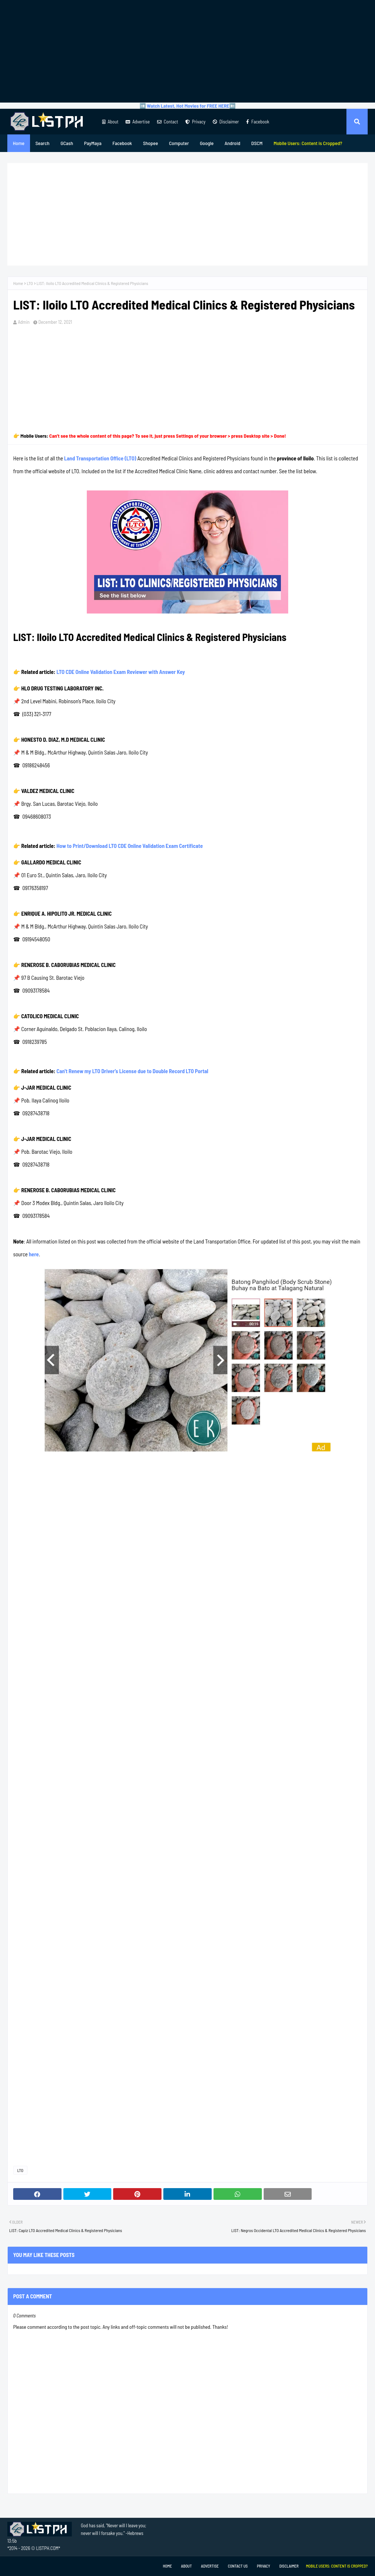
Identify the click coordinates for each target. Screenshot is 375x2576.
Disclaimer (226, 122)
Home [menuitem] (19, 143)
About (110, 122)
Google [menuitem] (207, 143)
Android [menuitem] (232, 143)
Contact (167, 122)
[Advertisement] (187, 51)
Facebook (257, 122)
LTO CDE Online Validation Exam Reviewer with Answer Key (120, 671)
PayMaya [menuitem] (92, 143)
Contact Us (238, 2566)
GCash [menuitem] (66, 143)
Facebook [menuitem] (122, 143)
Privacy (195, 122)
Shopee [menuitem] (150, 143)
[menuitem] (308, 143)
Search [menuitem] (42, 143)
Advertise (137, 122)
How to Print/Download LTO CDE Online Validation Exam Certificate (129, 845)
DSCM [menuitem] (257, 143)
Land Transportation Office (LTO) (100, 458)
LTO (30, 283)
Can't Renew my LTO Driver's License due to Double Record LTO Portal (132, 1071)
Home (18, 283)
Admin (24, 322)
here (34, 1254)
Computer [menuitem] (179, 143)
